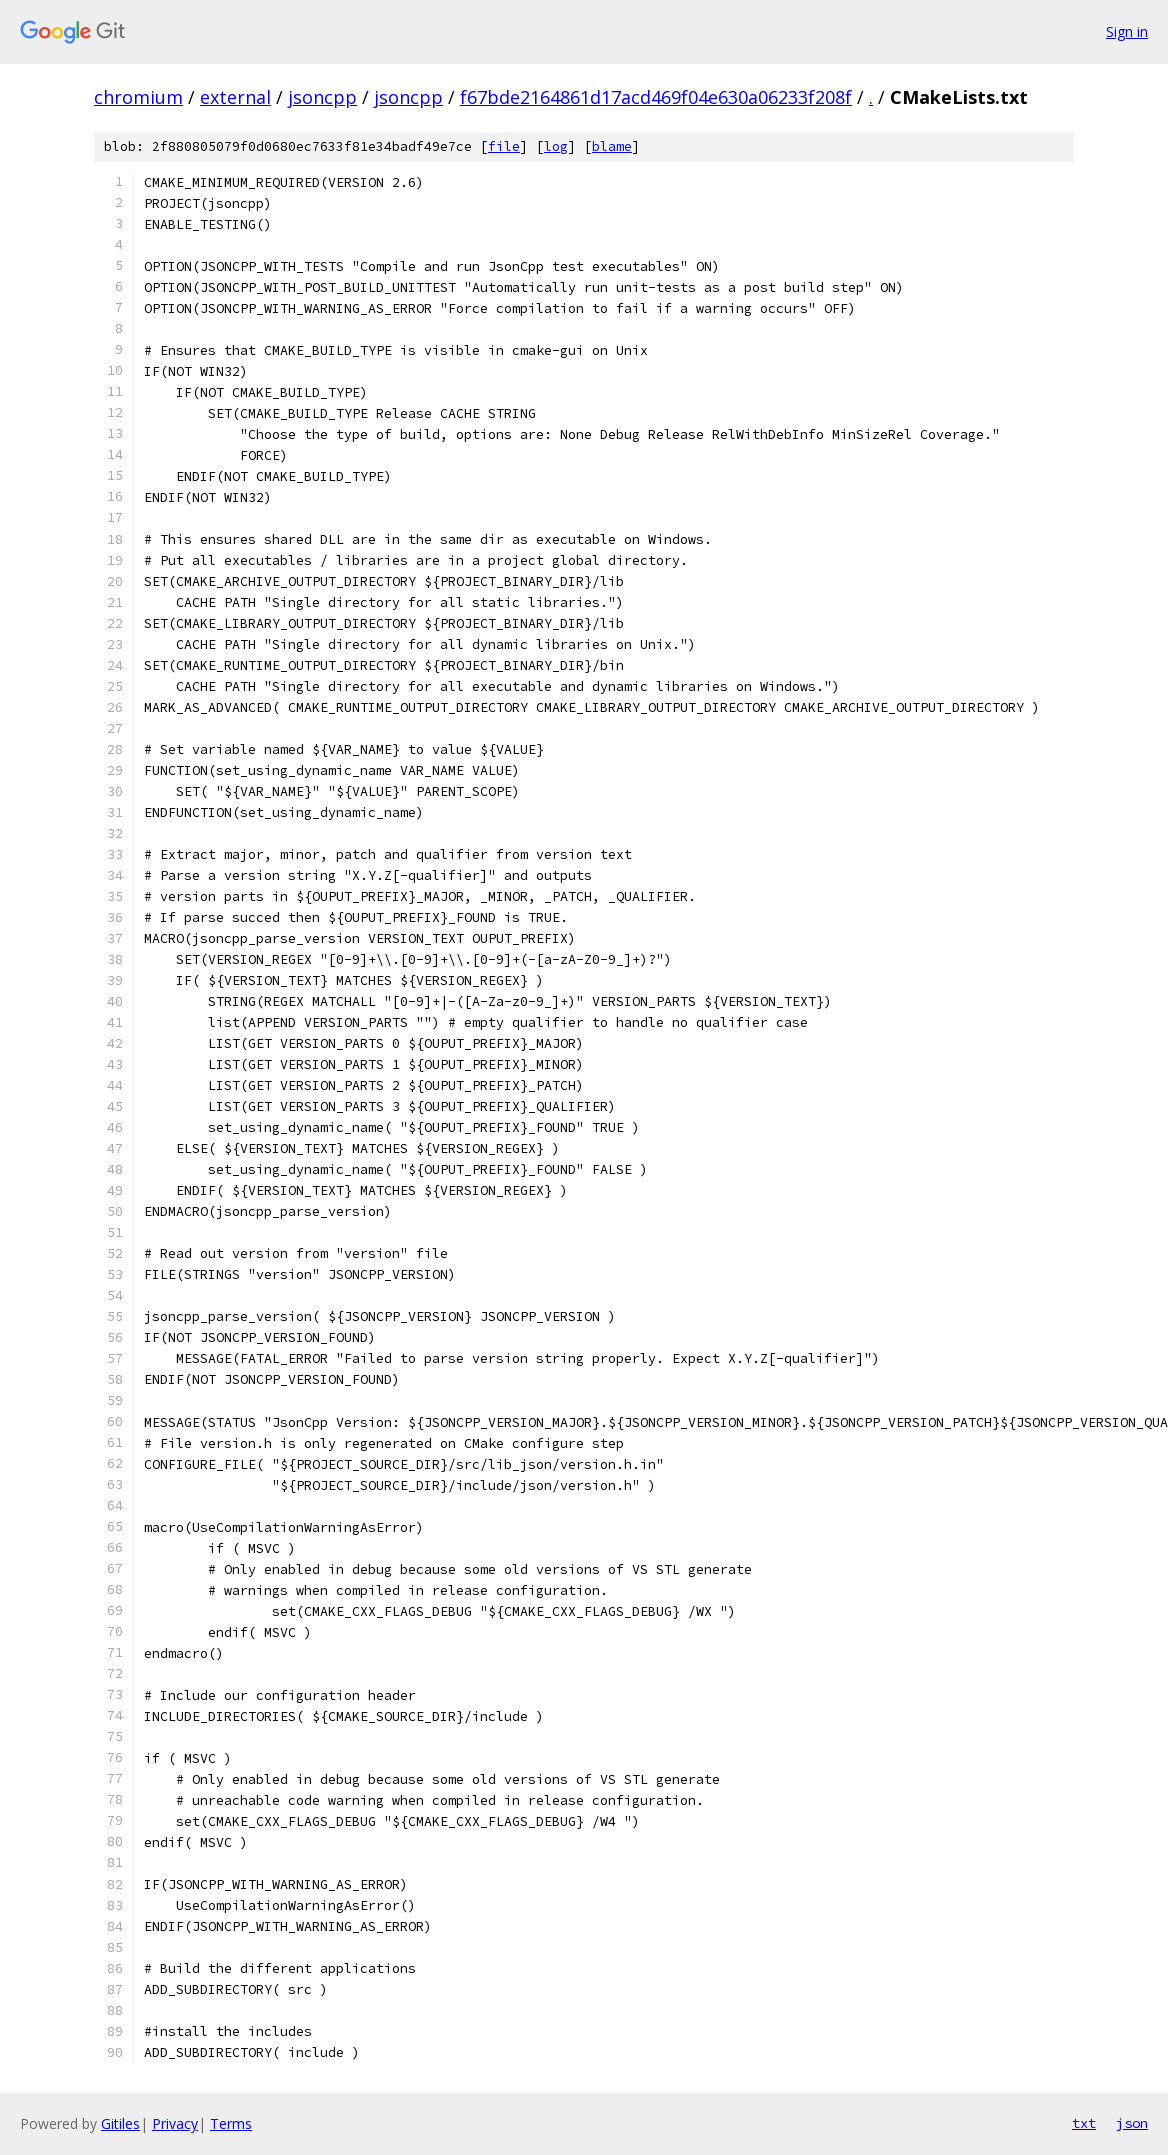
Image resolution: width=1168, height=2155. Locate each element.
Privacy (175, 2123)
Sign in (1127, 31)
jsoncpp (322, 97)
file (504, 146)
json (1132, 2123)
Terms (231, 2123)
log (556, 146)
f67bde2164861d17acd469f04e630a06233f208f (656, 97)
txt (1084, 2123)
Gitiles (120, 2123)
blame (612, 146)
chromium (138, 97)
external (235, 97)
